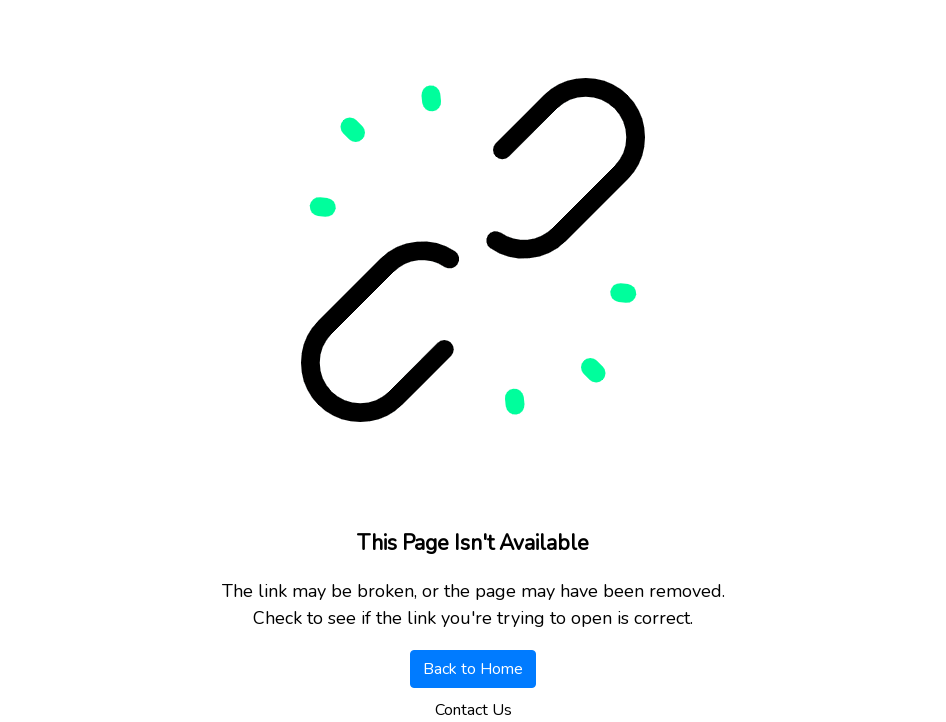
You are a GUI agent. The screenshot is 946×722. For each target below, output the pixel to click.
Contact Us (473, 710)
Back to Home (473, 669)
